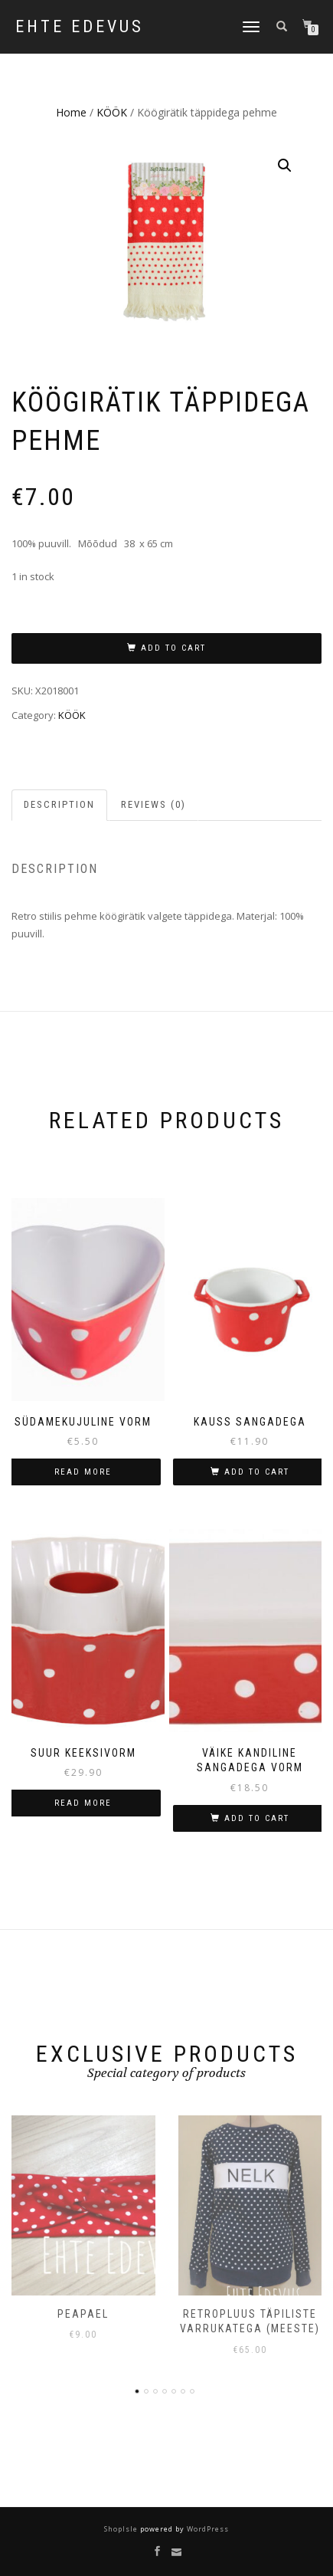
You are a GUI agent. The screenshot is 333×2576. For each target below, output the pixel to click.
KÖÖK (111, 112)
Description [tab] (59, 804)
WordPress (206, 2529)
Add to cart (173, 648)
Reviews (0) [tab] (153, 804)
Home (71, 112)
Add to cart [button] (256, 1472)
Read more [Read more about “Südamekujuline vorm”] (83, 1472)
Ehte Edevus (79, 27)
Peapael (83, 2314)
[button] (285, 165)
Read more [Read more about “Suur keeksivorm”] (83, 1803)
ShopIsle (122, 2529)
